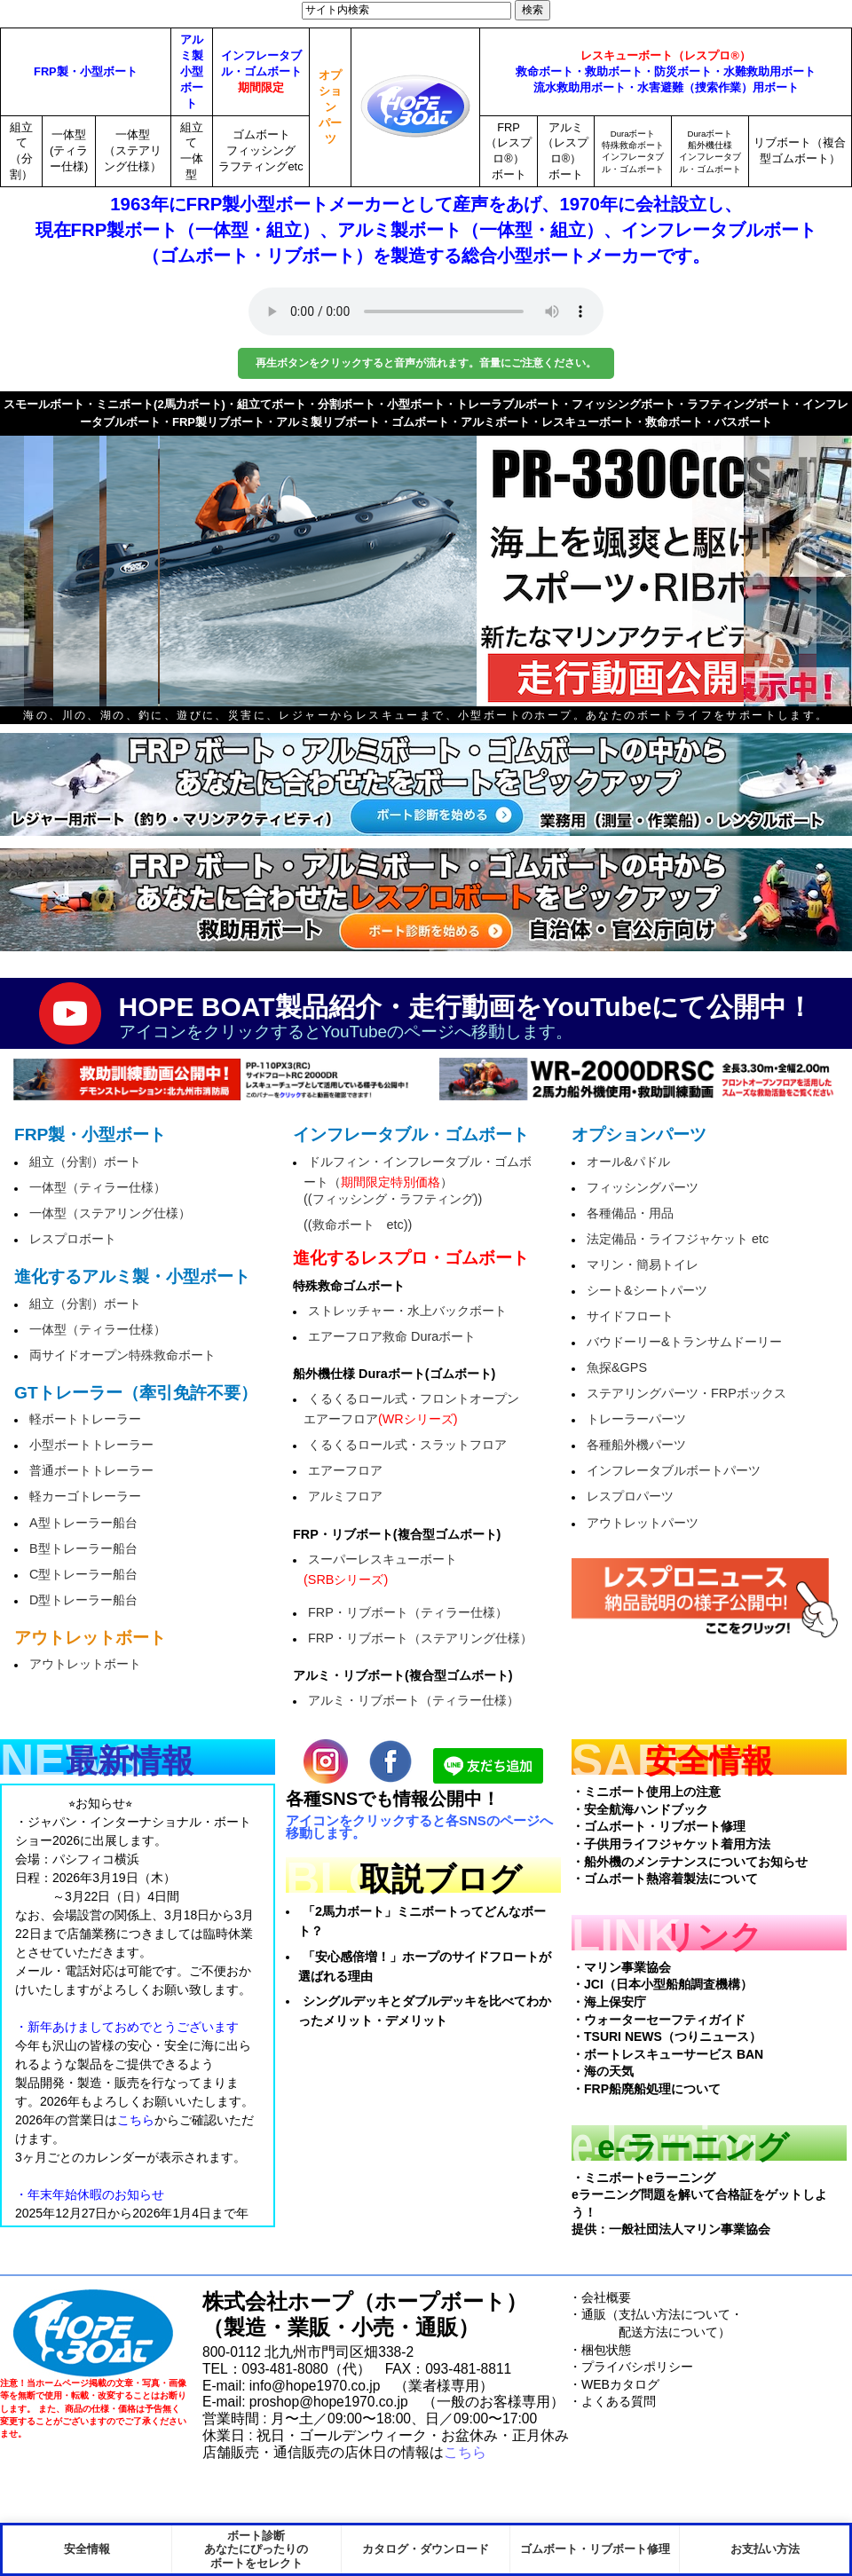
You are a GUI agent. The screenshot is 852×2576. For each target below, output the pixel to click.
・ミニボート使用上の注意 (646, 1791)
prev (44, 560)
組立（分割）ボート (85, 1161)
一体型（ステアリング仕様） (133, 150)
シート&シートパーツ (647, 1290)
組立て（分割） (21, 151)
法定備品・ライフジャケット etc (678, 1239)
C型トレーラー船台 (83, 1574)
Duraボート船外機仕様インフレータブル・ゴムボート (710, 151)
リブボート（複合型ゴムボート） (799, 150)
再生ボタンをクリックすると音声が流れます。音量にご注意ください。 (426, 363)
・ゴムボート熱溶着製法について (665, 1878)
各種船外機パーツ (636, 1445)
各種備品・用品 (630, 1213)
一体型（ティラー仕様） (97, 1187)
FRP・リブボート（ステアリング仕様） (420, 1638)
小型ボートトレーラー (91, 1445)
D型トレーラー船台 (83, 1600)
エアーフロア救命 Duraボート (392, 1336)
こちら (465, 2452)
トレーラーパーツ (636, 1419)
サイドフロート (630, 1316)
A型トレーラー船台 (83, 1523)
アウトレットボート (85, 1664)
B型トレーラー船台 (83, 1548)
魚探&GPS (617, 1367)
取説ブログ (440, 1879)
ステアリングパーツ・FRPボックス (686, 1393)
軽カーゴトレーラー (85, 1496)
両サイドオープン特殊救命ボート (122, 1355)
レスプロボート (72, 1239)
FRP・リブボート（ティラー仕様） (408, 1612)
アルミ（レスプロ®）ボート (565, 151)
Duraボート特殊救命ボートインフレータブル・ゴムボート (633, 151)
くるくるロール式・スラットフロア (407, 1445)
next (807, 560)
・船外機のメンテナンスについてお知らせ (690, 1862)
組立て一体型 (191, 151)
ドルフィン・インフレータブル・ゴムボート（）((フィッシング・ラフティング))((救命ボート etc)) (418, 1193)
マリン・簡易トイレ (642, 1264)
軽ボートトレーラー (85, 1419)
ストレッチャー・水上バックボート (407, 1311)
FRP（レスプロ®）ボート (508, 151)
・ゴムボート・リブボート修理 (659, 1826)
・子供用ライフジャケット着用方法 (671, 1844)
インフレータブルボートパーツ (674, 1470)
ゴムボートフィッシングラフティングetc (260, 150)
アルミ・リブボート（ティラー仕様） (413, 1700)
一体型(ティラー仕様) (69, 150)
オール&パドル (628, 1161)
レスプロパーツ (630, 1496)
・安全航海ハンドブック (640, 1809)
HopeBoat (93, 2333)
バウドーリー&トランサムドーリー (684, 1342)
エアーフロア (345, 1470)
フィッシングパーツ (642, 1187)
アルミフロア (345, 1496)
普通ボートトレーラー (91, 1470)
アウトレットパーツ (642, 1523)
